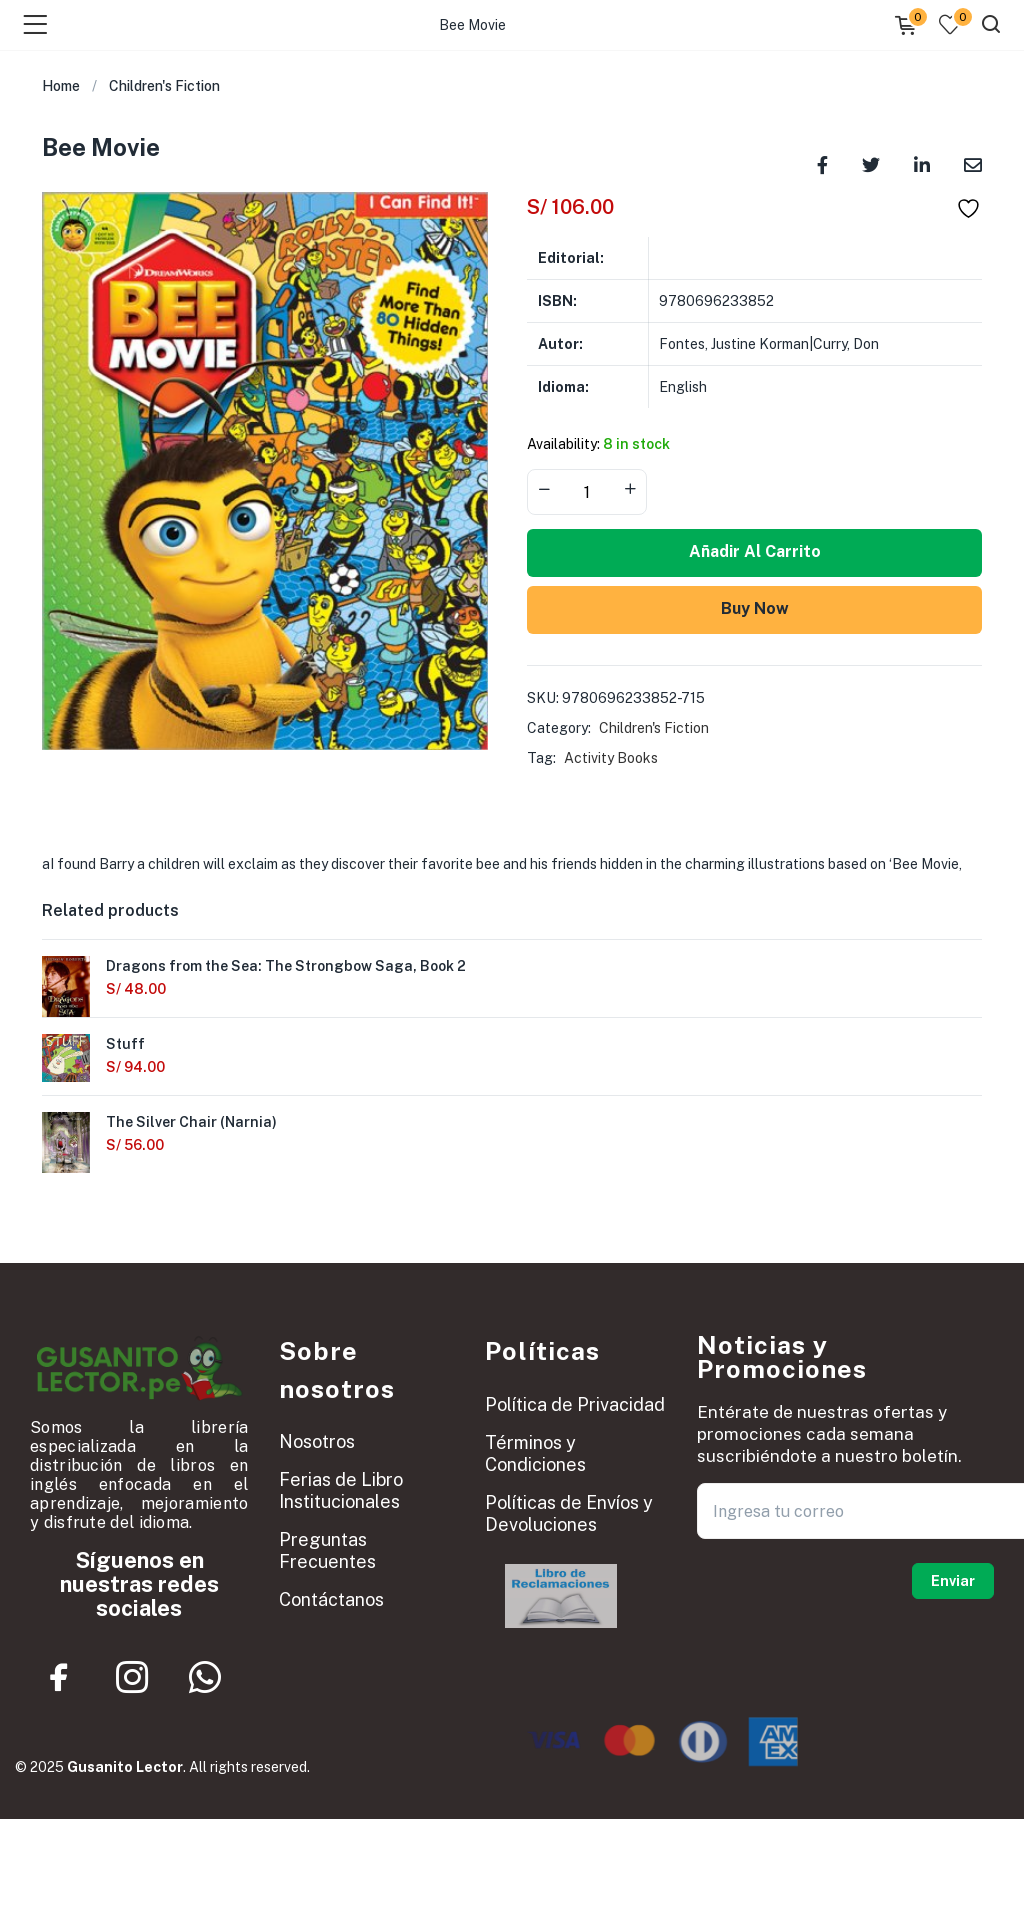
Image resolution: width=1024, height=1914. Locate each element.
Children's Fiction (164, 86)
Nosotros (317, 1441)
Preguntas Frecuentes (327, 1550)
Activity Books (611, 758)
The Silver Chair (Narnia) (191, 1122)
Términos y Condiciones (535, 1453)
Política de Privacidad (575, 1404)
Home (61, 86)
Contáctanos (331, 1599)
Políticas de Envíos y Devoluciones (569, 1513)
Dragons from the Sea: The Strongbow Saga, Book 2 (286, 966)
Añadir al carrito (755, 551)
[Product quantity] (587, 492)
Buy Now (755, 608)
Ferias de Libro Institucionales (341, 1490)
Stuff (125, 1044)
